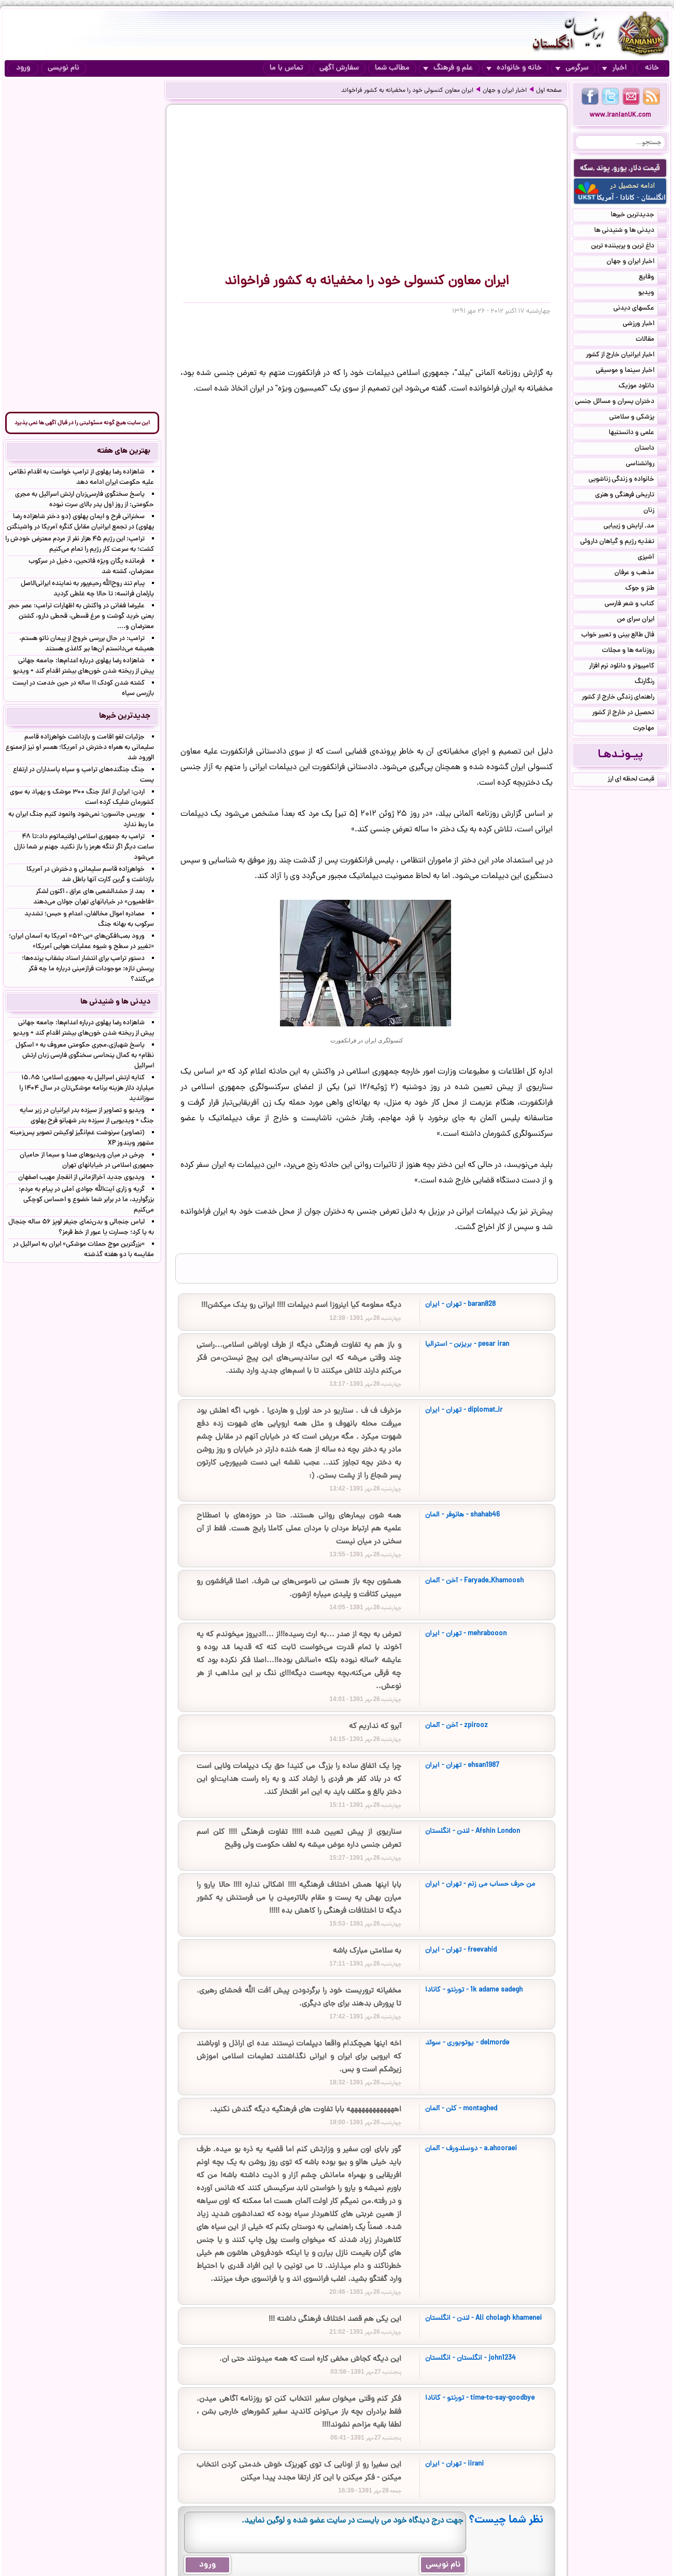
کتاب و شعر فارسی (636, 604)
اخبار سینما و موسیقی (631, 371)
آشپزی (652, 558)
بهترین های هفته (123, 451)
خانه (652, 68)
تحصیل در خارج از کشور (629, 713)
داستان (651, 449)
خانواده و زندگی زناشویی (627, 480)
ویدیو (652, 293)
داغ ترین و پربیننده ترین (629, 247)
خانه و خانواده (514, 68)
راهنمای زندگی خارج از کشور (624, 698)
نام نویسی (63, 68)
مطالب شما (392, 68)
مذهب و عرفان (640, 573)
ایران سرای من (642, 620)
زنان (655, 511)
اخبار (614, 68)
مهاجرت (650, 729)
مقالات (651, 340)
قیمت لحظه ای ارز (637, 780)
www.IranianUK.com (620, 115)
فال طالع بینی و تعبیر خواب (624, 636)
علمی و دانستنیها (638, 433)
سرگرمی (571, 68)
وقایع (653, 278)
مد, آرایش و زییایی (635, 527)
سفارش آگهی (339, 68)
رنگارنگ (651, 682)
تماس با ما (286, 68)
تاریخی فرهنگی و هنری (631, 496)
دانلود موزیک (643, 387)
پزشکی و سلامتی (638, 418)
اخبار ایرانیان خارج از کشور (626, 355)
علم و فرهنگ (448, 68)
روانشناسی (646, 464)
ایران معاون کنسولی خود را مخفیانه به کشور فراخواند (407, 90)
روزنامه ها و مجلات (634, 651)
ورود (23, 68)
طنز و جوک (646, 589)
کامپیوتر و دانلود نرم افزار (628, 667)
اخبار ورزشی (645, 324)
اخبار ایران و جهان (505, 90)
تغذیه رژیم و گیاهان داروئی (623, 542)
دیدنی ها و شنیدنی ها (630, 231)
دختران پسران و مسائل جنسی (621, 402)
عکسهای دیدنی (640, 309)
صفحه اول (548, 90)
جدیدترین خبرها (639, 215)
